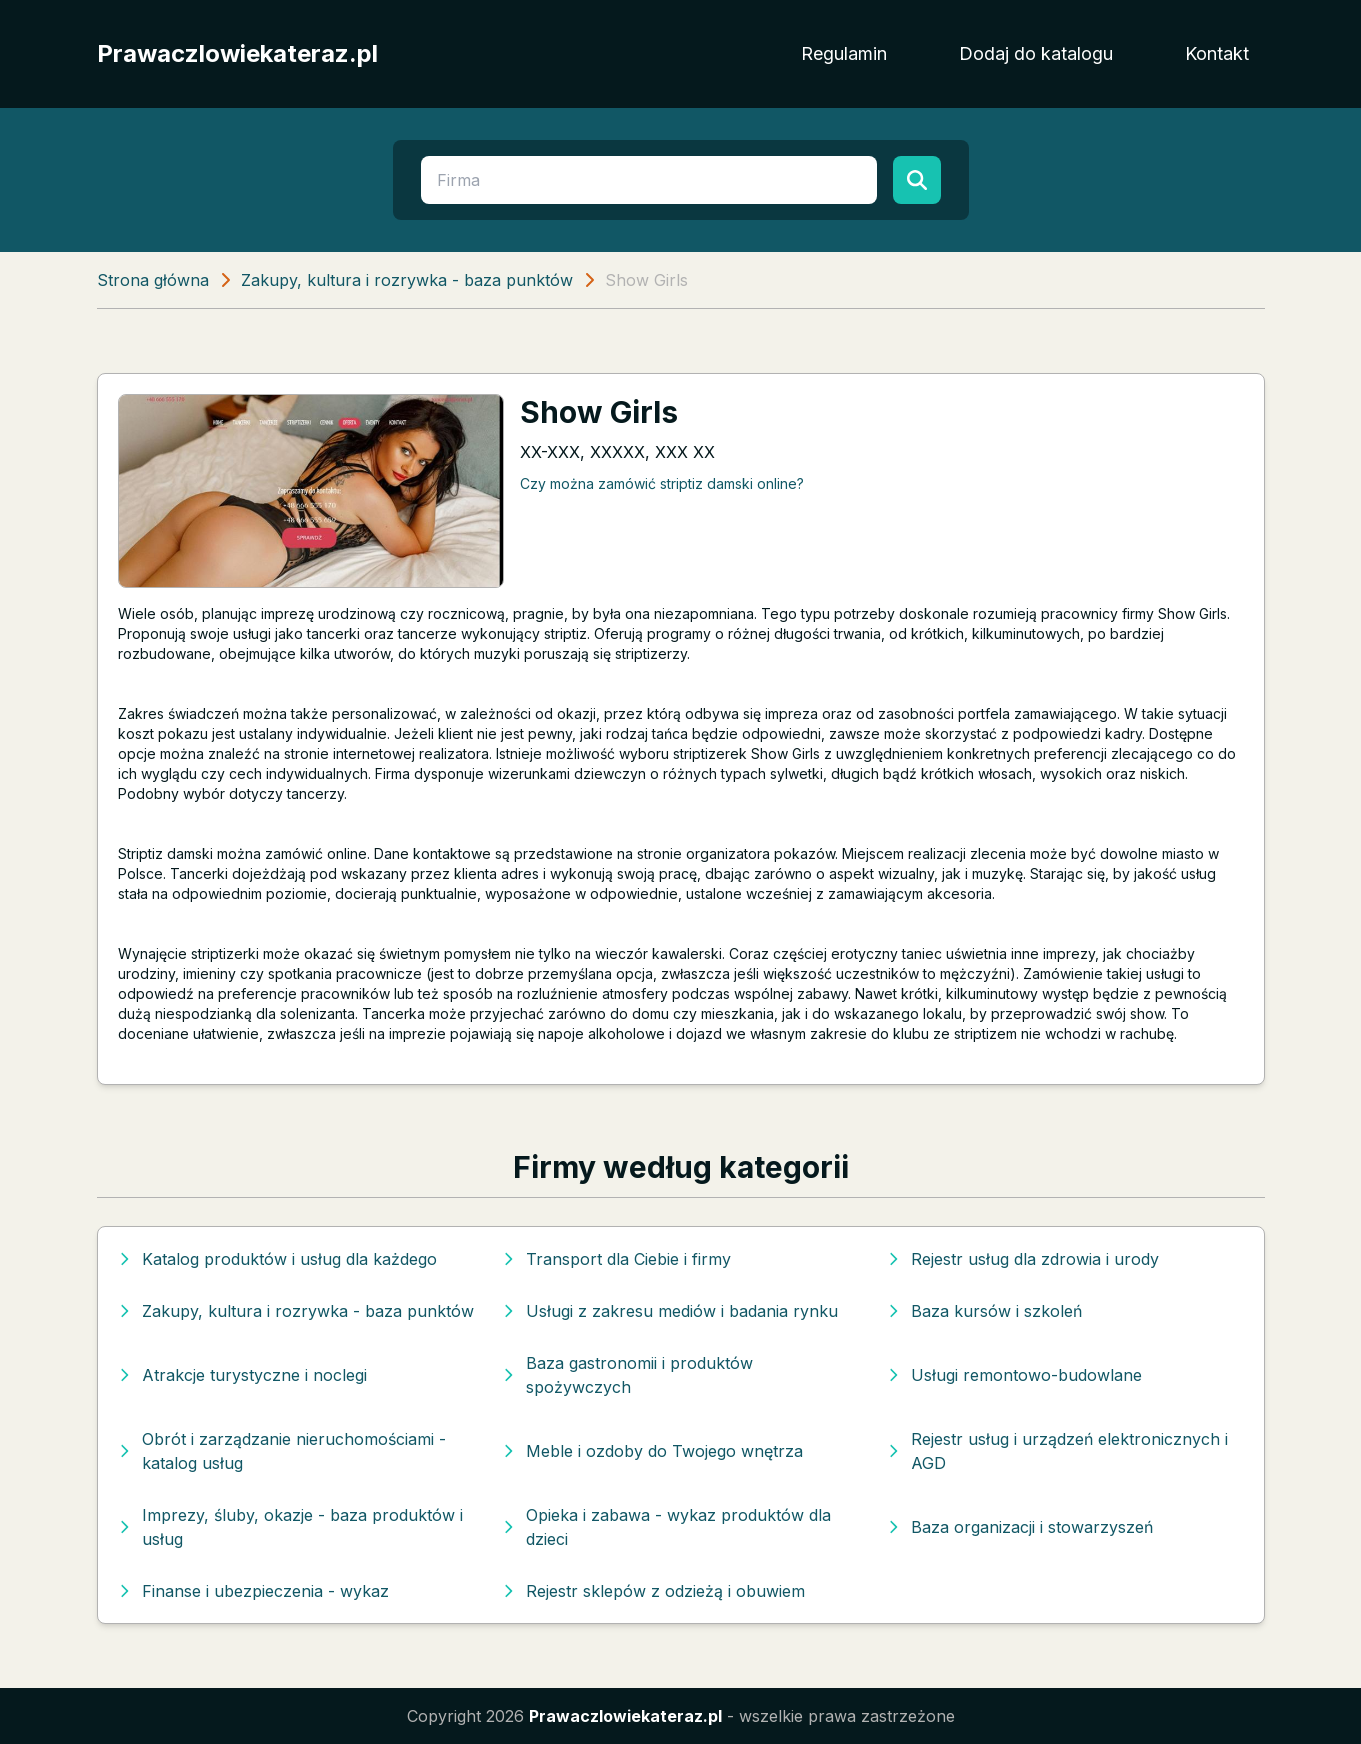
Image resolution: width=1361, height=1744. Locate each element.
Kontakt (1217, 53)
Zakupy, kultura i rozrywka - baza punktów (407, 280)
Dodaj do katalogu (1036, 53)
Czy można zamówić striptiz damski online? (662, 483)
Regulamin (844, 53)
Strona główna (153, 280)
